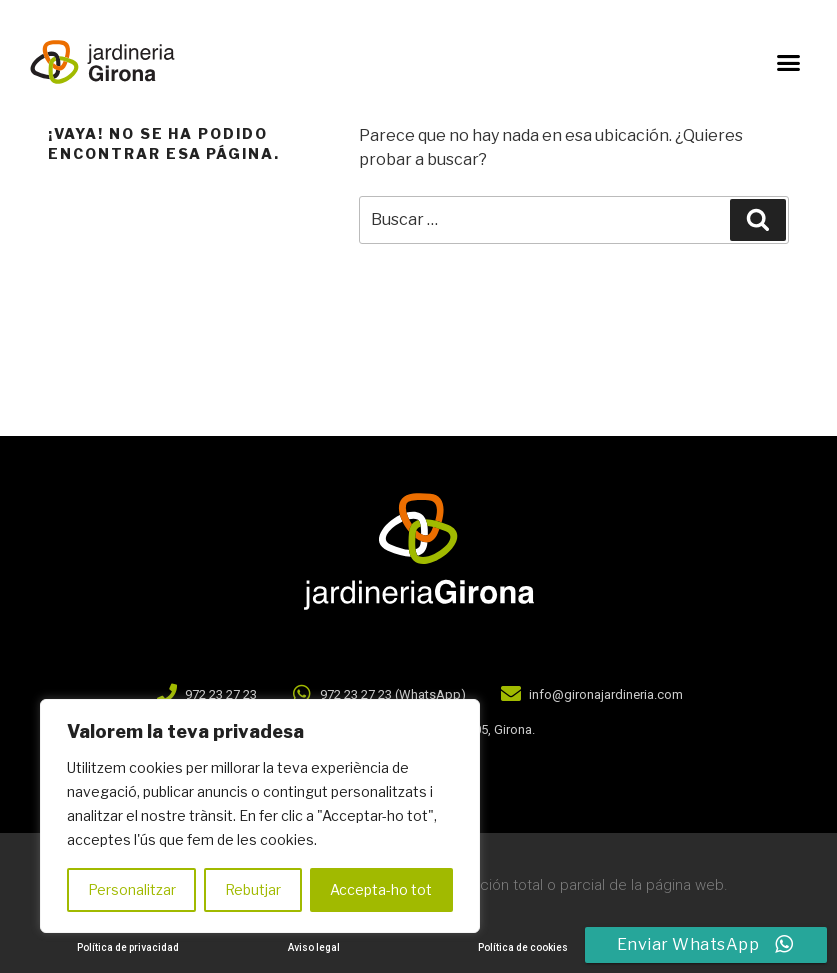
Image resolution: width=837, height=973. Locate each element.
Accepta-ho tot (381, 889)
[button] (788, 62)
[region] (260, 816)
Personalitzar (132, 889)
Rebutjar (253, 889)
